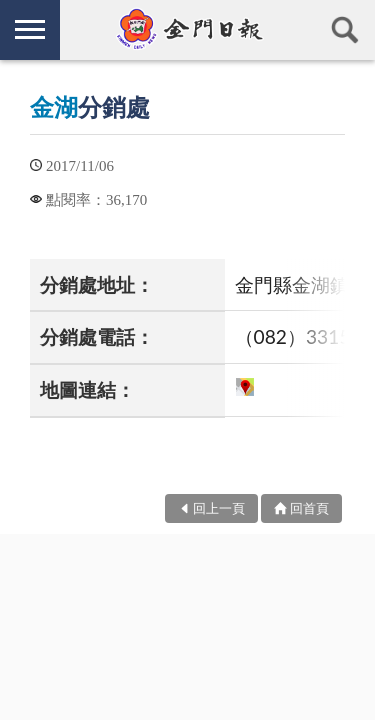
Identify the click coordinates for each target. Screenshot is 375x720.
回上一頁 (219, 508)
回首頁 (309, 508)
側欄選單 (30, 29)
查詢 (345, 30)
